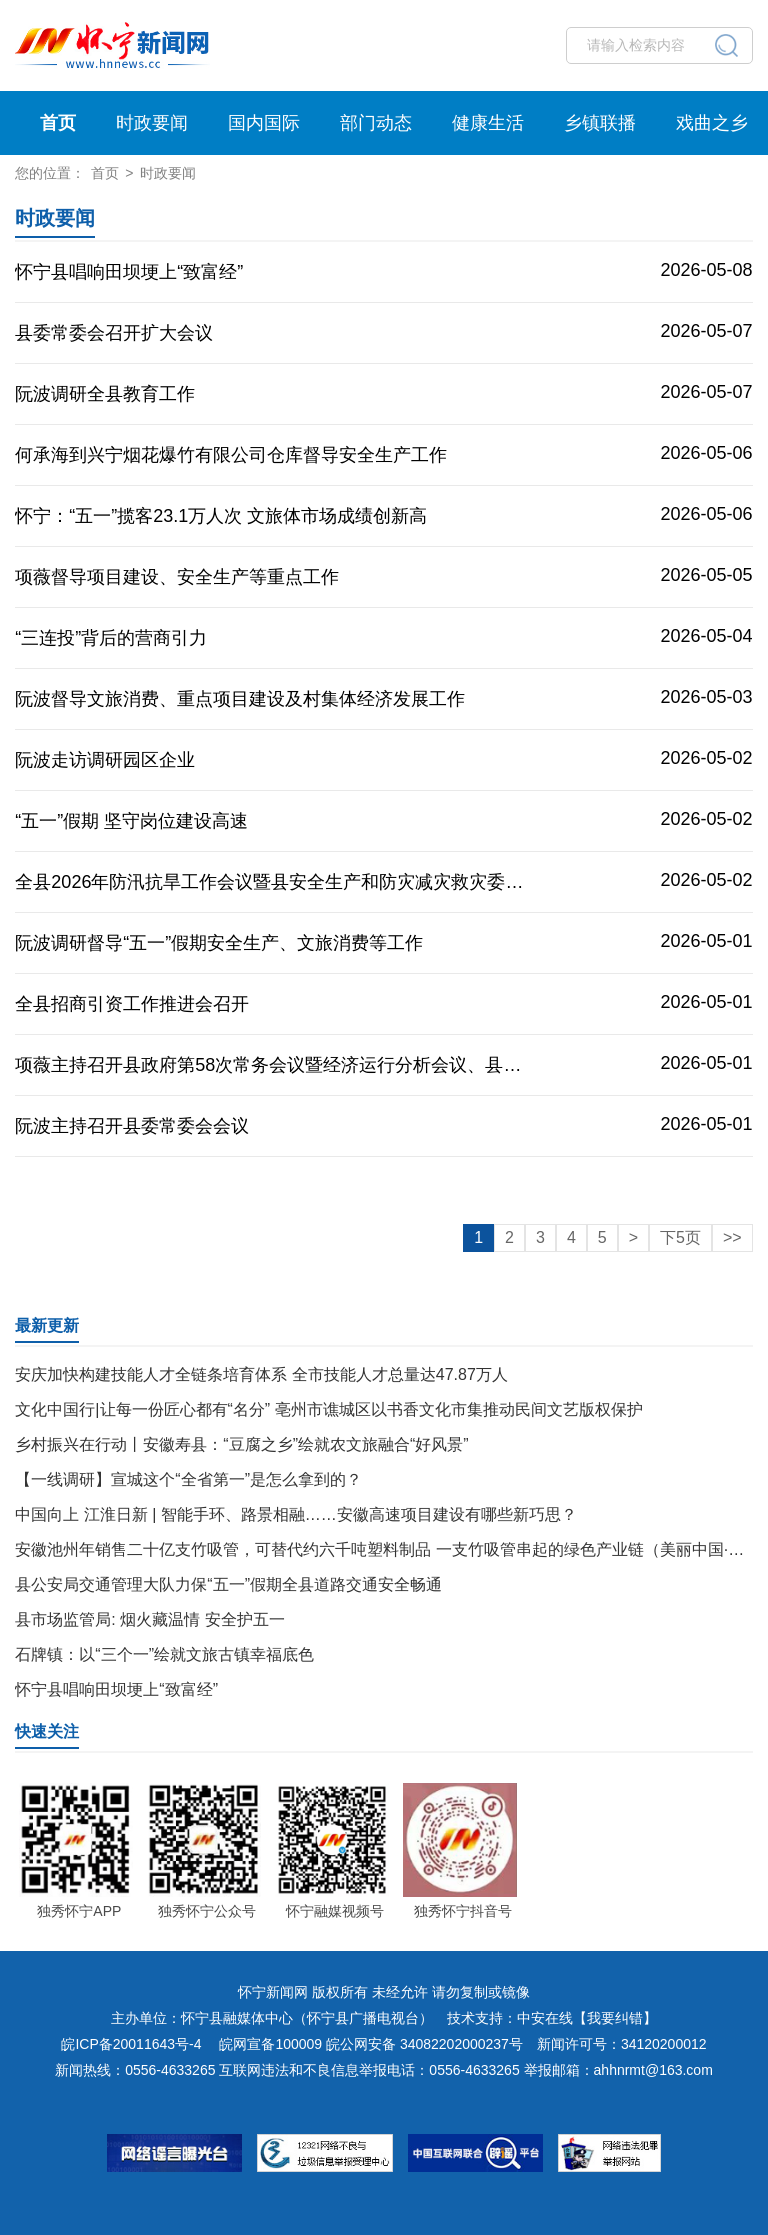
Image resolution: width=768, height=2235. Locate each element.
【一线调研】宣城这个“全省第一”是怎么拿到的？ (188, 1479)
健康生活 (488, 123)
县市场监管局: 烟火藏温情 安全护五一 (149, 1619)
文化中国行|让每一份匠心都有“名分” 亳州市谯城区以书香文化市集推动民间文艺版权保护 (328, 1409)
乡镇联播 (600, 123)
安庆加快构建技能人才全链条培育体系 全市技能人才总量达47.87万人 (261, 1374)
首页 (58, 123)
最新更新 (47, 1325)
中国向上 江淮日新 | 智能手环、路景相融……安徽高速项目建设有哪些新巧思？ (296, 1514)
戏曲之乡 (712, 123)
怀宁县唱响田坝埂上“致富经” (116, 1689)
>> (732, 1237)
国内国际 (264, 123)
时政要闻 (152, 123)
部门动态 (376, 123)
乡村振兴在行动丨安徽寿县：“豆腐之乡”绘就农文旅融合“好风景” (241, 1444)
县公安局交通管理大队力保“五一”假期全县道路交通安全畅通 (228, 1584)
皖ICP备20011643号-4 (131, 2044)
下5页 (680, 1237)
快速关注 (47, 1731)
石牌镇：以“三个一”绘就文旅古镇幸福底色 (164, 1654)
